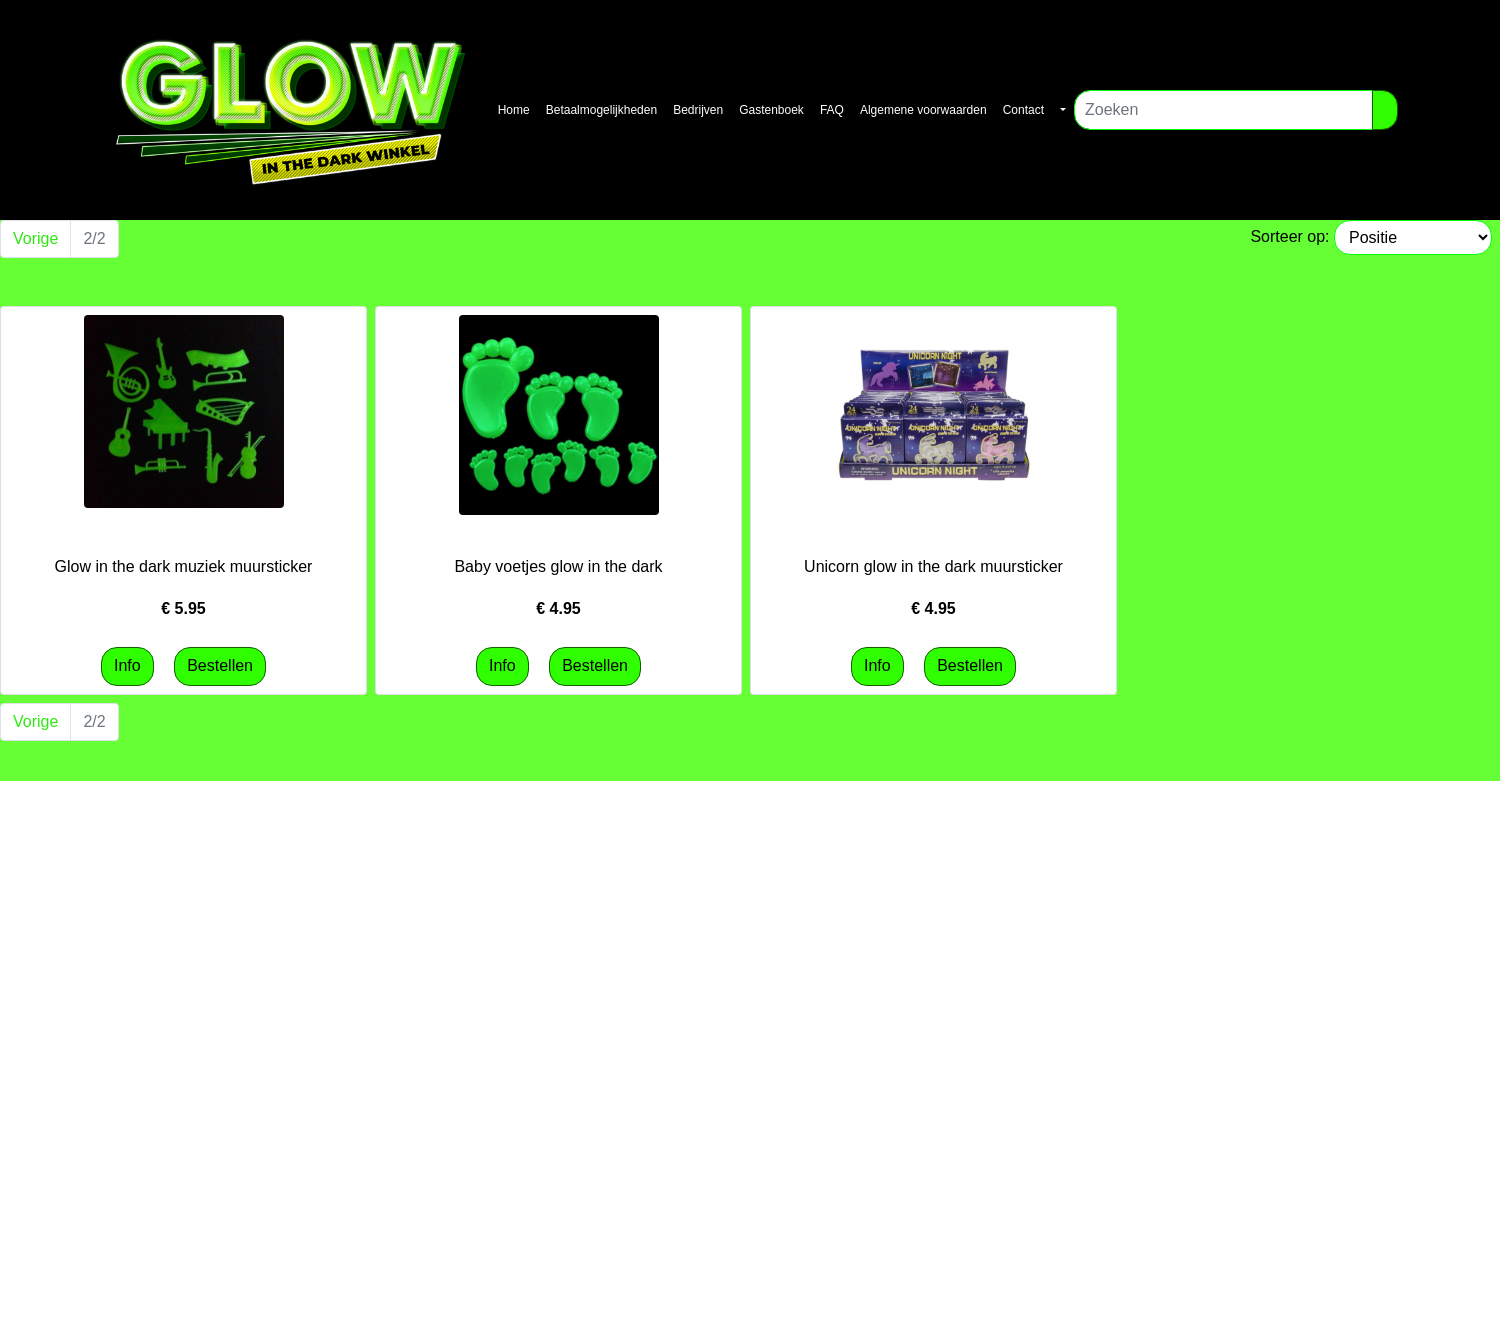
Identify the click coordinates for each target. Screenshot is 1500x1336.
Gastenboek (771, 110)
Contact (1023, 110)
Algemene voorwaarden (923, 110)
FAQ (832, 110)
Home (514, 110)
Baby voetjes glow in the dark (558, 566)
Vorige (35, 238)
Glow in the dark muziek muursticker (184, 566)
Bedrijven (698, 110)
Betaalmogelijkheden (601, 110)
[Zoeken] (1223, 110)
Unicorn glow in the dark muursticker (933, 566)
